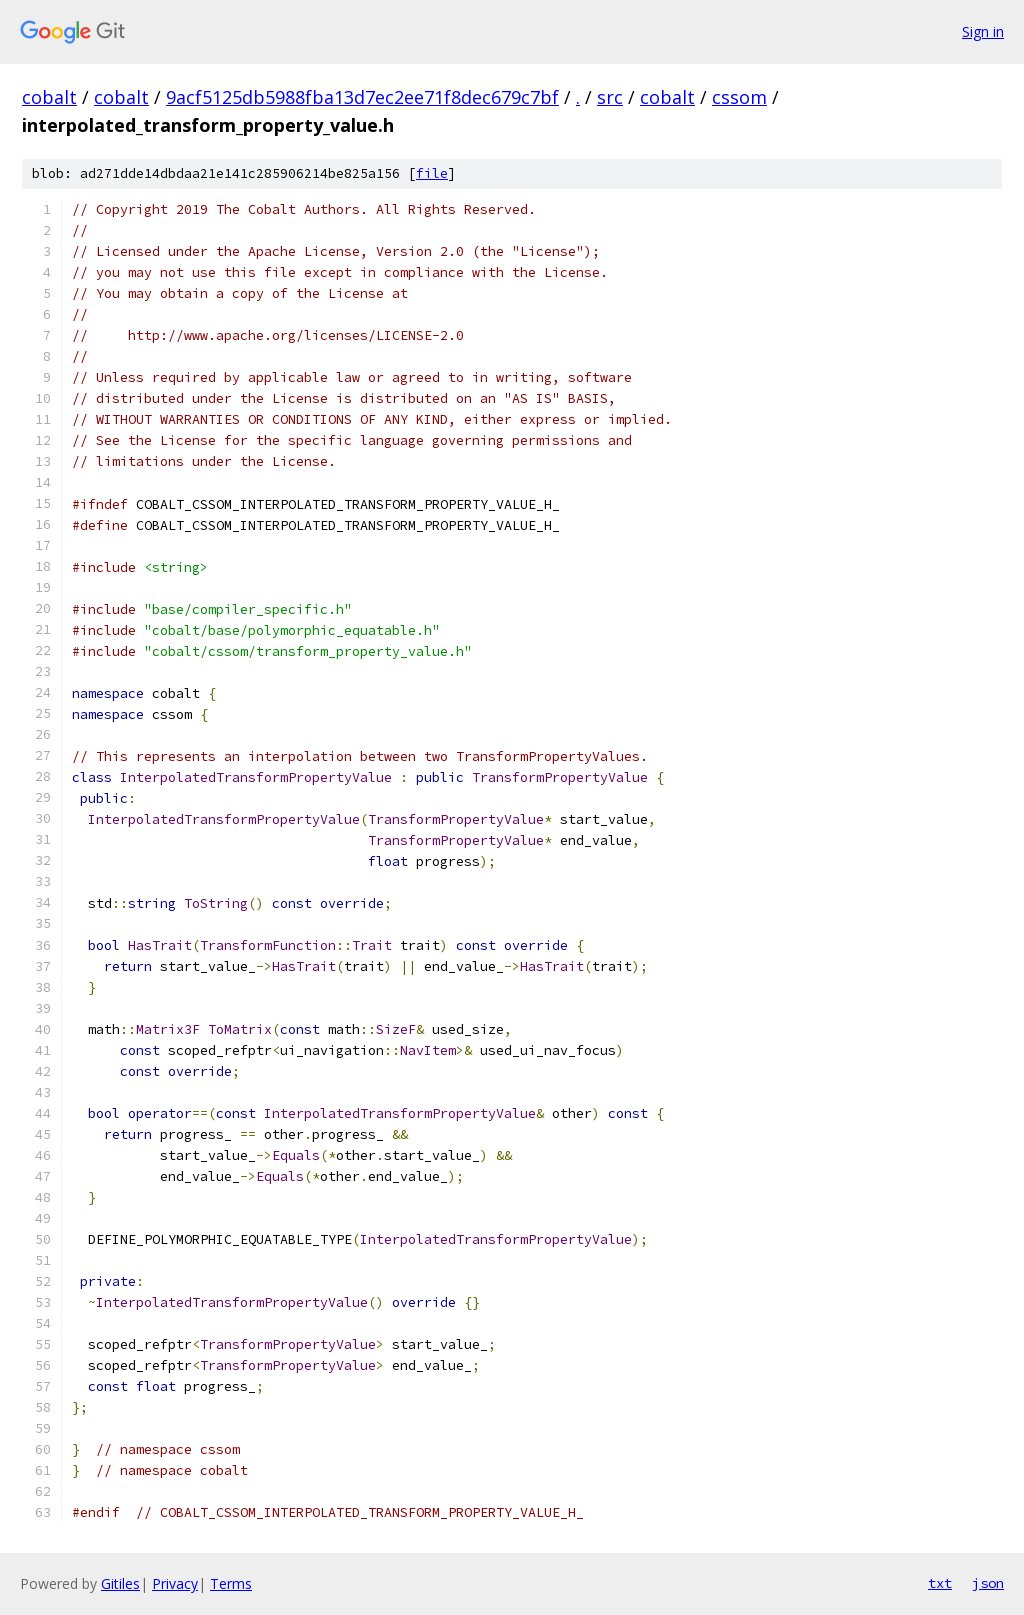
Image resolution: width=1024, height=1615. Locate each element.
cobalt (49, 97)
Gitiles (120, 1583)
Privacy (175, 1583)
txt (940, 1583)
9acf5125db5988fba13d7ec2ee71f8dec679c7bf (362, 97)
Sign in (983, 31)
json (988, 1583)
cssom (739, 97)
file (432, 173)
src (610, 97)
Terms (231, 1583)
